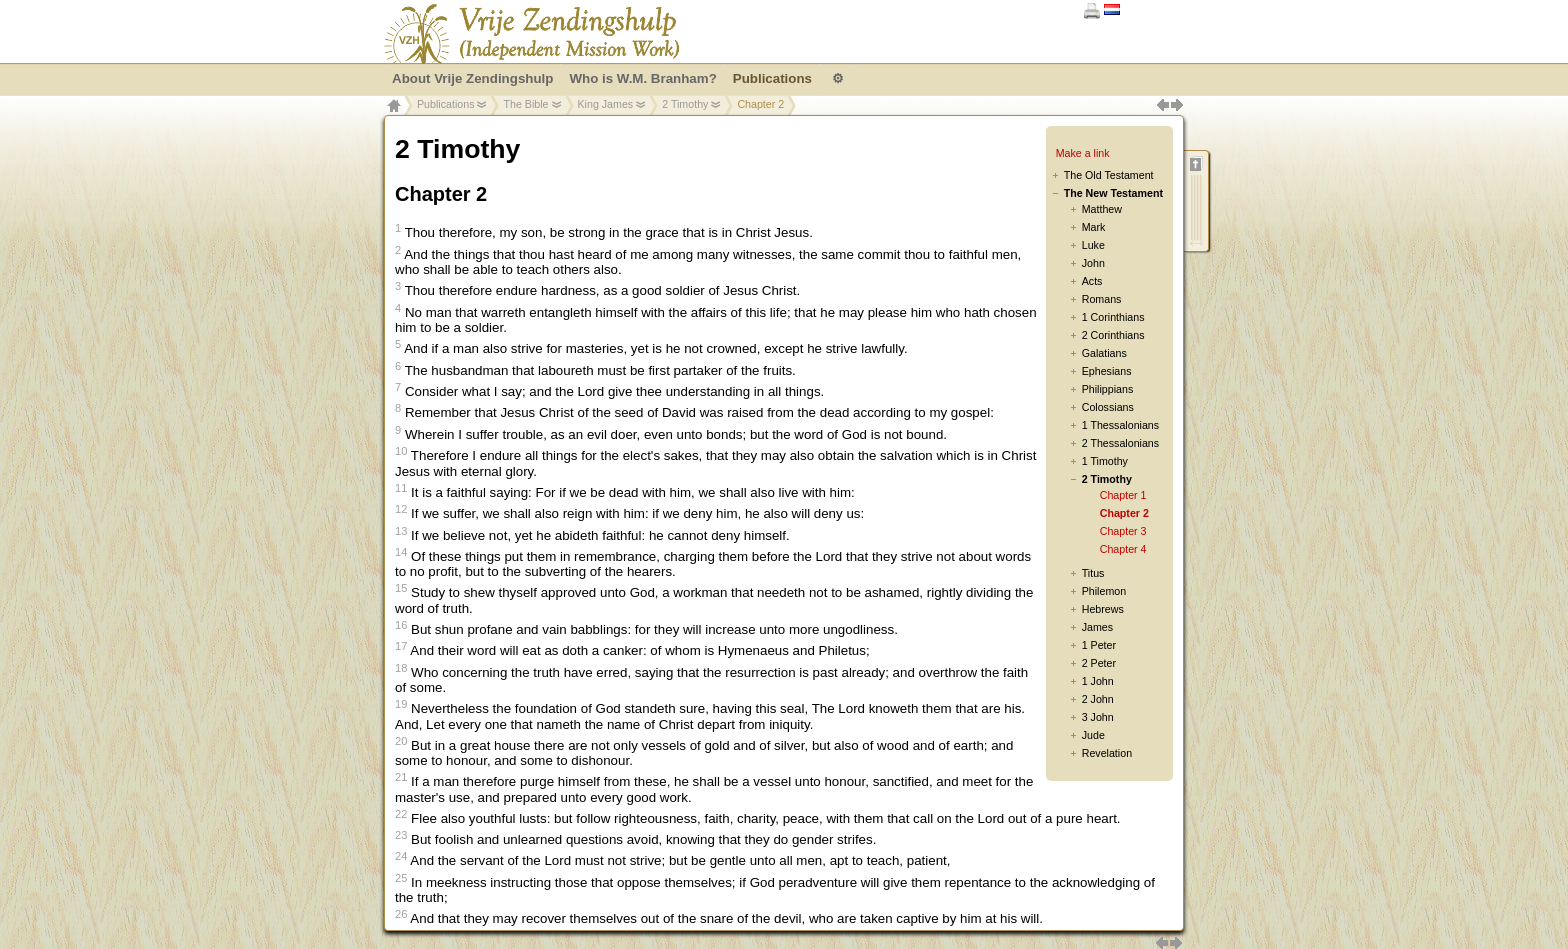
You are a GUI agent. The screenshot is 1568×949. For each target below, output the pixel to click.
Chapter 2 (1124, 513)
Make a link (1083, 153)
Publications (445, 104)
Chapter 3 (1123, 531)
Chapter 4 (1123, 549)
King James (606, 104)
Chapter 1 (1123, 495)
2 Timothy (685, 104)
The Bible (525, 104)
